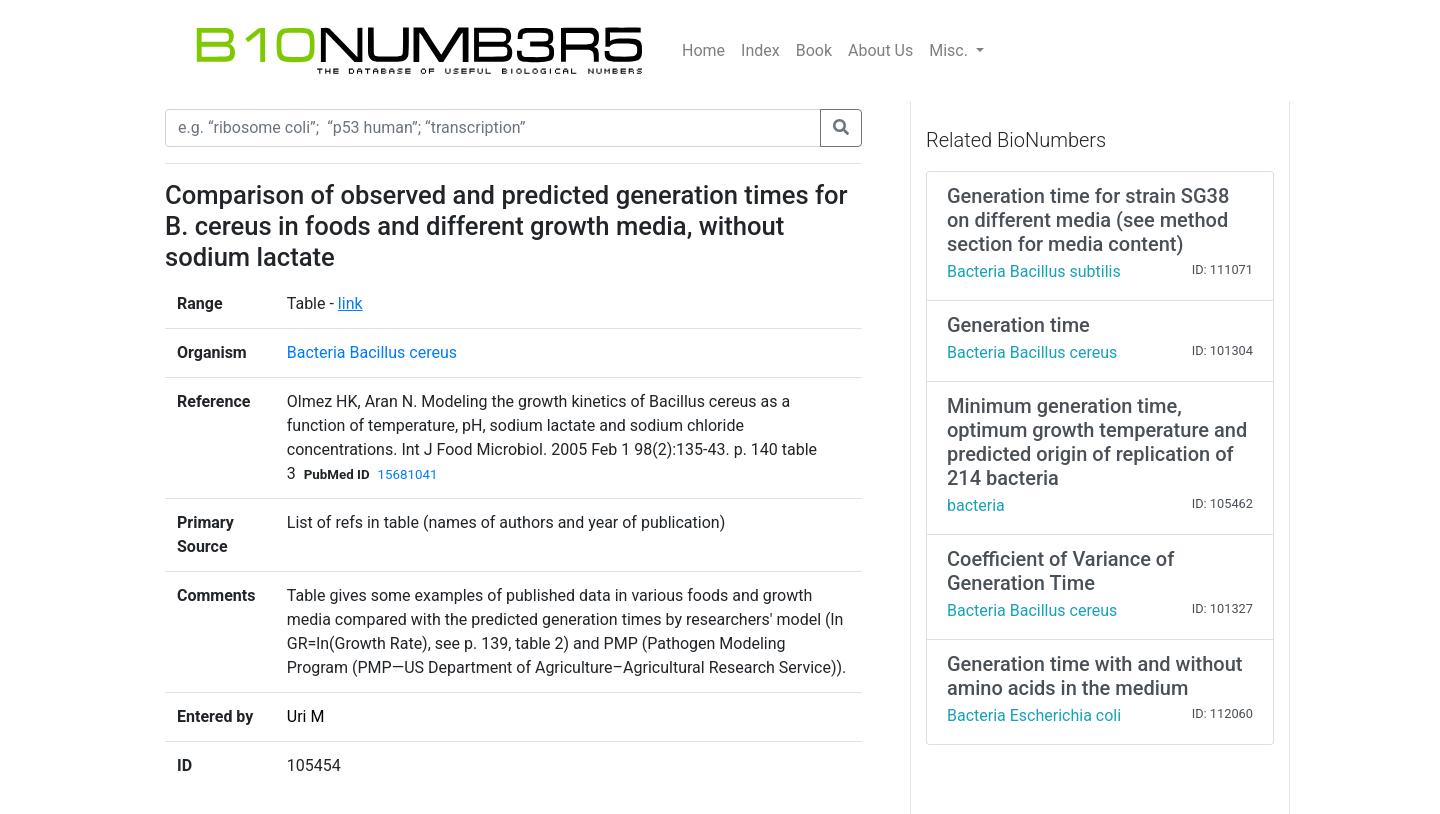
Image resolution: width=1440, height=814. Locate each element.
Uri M (306, 716)
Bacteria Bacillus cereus (372, 352)
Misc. (950, 50)
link (350, 303)
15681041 (408, 474)
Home (703, 50)
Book (814, 50)
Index (760, 50)
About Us (880, 50)
